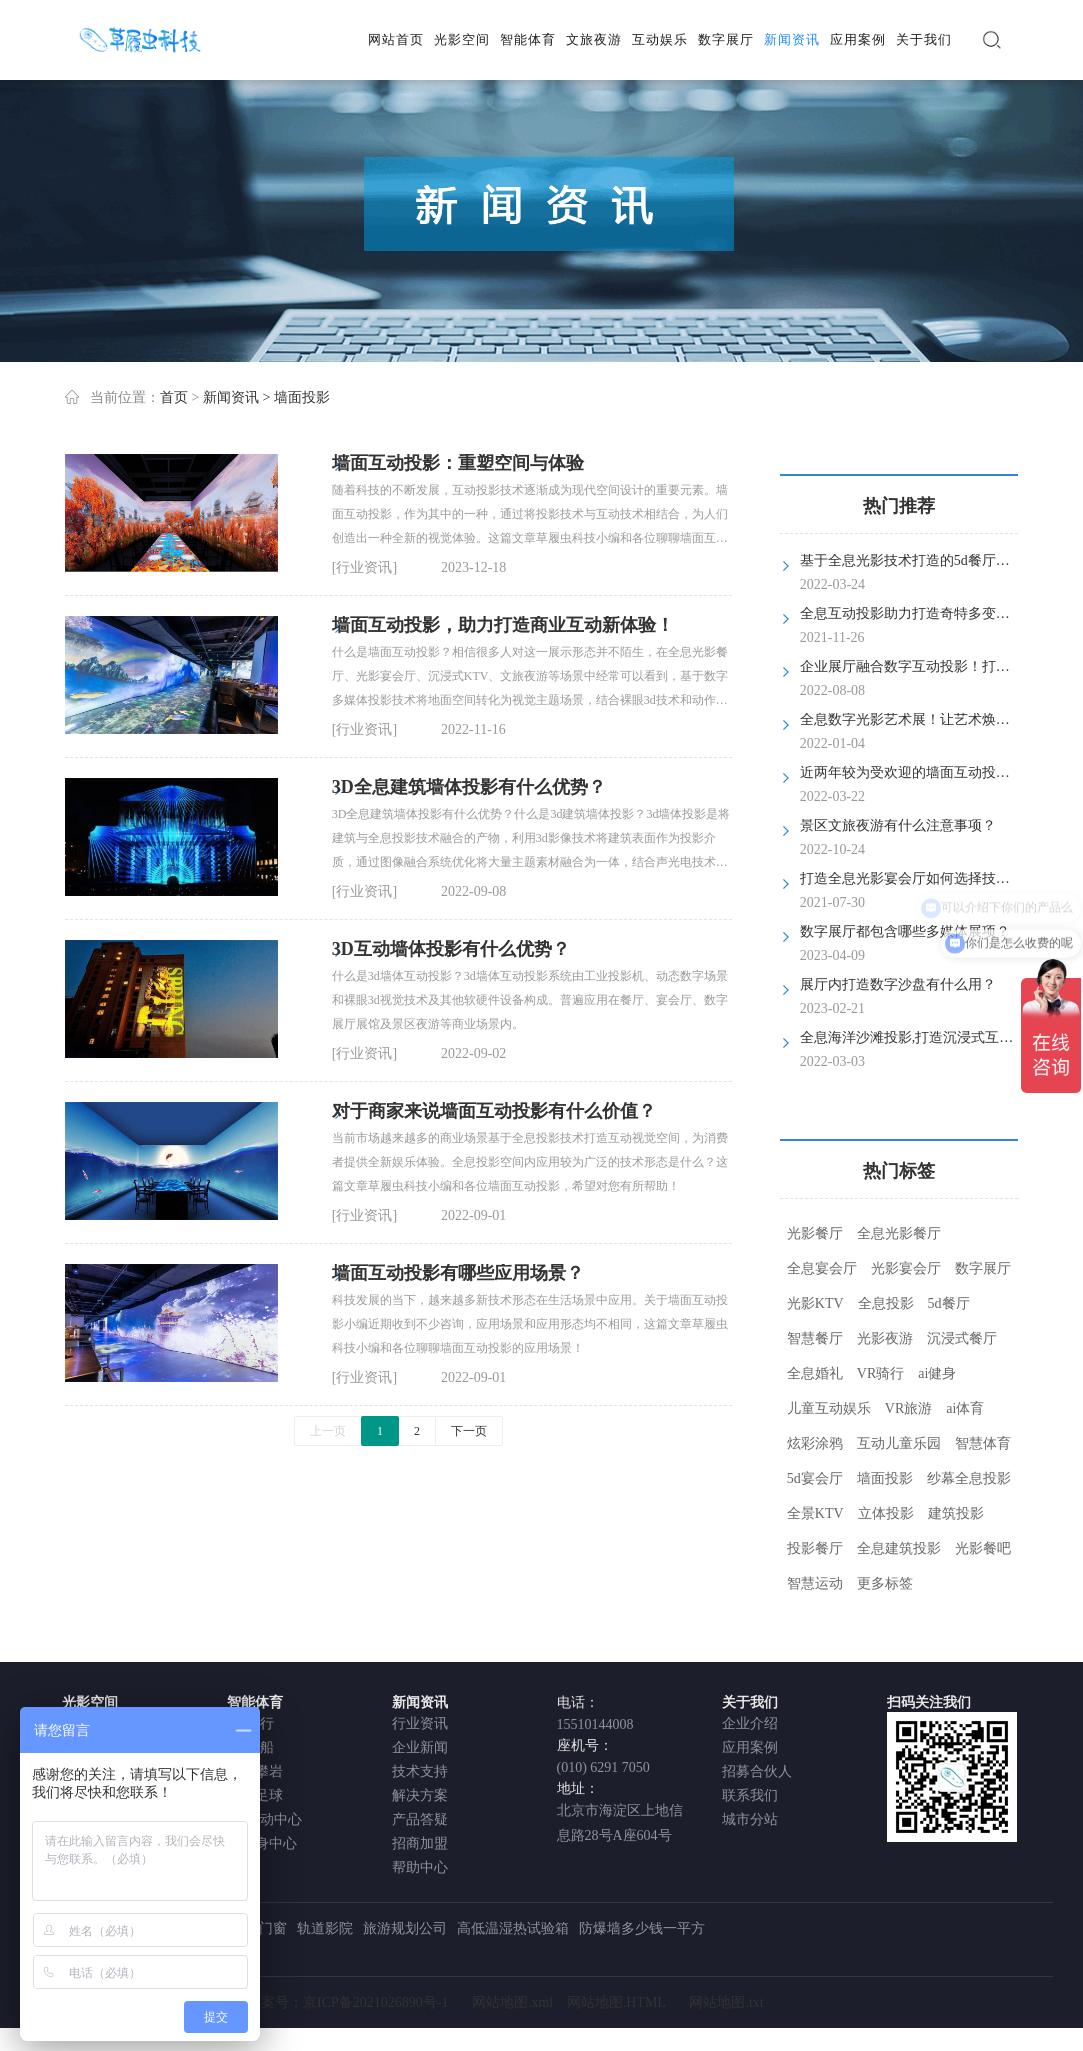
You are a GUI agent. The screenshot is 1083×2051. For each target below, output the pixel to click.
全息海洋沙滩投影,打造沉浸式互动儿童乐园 (935, 1037)
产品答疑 (420, 1819)
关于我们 (924, 39)
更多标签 (885, 1583)
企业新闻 (420, 1747)
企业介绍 (750, 1723)
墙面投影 (885, 1478)
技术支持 (420, 1771)
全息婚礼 (815, 1373)
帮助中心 (420, 1867)
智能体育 (528, 39)
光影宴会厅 (906, 1268)
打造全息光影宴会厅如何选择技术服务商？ (933, 878)
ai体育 (965, 1408)
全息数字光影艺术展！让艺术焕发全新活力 (933, 719)
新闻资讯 (792, 39)
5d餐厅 (949, 1303)
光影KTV (815, 1303)
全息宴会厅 (822, 1268)
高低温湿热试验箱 (513, 1928)
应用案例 (858, 39)
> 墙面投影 (295, 397)
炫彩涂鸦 (815, 1443)
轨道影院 (325, 1928)
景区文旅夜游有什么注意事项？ (898, 825)
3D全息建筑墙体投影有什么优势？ (469, 787)
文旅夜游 (594, 39)
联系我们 (750, 1795)
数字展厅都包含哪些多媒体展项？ (905, 931)
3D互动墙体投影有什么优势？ (451, 949)
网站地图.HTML (616, 2002)
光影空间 (462, 39)
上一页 (328, 1431)
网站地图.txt (726, 2002)
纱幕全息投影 (969, 1478)
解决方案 (420, 1795)
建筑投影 (956, 1513)
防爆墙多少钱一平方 (642, 1928)
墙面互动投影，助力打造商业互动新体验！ (503, 625)
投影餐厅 (815, 1548)
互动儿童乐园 (899, 1443)
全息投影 (886, 1303)
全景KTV (815, 1513)
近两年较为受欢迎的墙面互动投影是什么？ (933, 772)
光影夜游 (885, 1338)
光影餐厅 (815, 1233)
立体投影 (886, 1513)
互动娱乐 (660, 39)
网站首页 (396, 39)
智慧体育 (983, 1443)
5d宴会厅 (815, 1478)
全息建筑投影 (899, 1548)
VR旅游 (908, 1408)
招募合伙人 (757, 1771)
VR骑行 (880, 1373)
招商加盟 (420, 1843)
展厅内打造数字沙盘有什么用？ (898, 984)
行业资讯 (420, 1723)
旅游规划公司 (405, 1928)
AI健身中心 (262, 1843)
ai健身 (937, 1373)
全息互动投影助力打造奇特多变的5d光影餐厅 (940, 613)
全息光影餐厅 (899, 1233)
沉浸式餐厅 (962, 1338)
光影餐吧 (983, 1548)
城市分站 (750, 1819)
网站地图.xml (512, 2002)
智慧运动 (815, 1583)
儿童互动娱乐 (829, 1408)
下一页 (469, 1431)
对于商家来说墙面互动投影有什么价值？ (494, 1111)
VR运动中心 (264, 1819)
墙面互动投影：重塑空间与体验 (458, 463)
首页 (174, 397)
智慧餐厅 (815, 1338)
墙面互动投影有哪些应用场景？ (458, 1273)
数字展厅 (726, 39)
